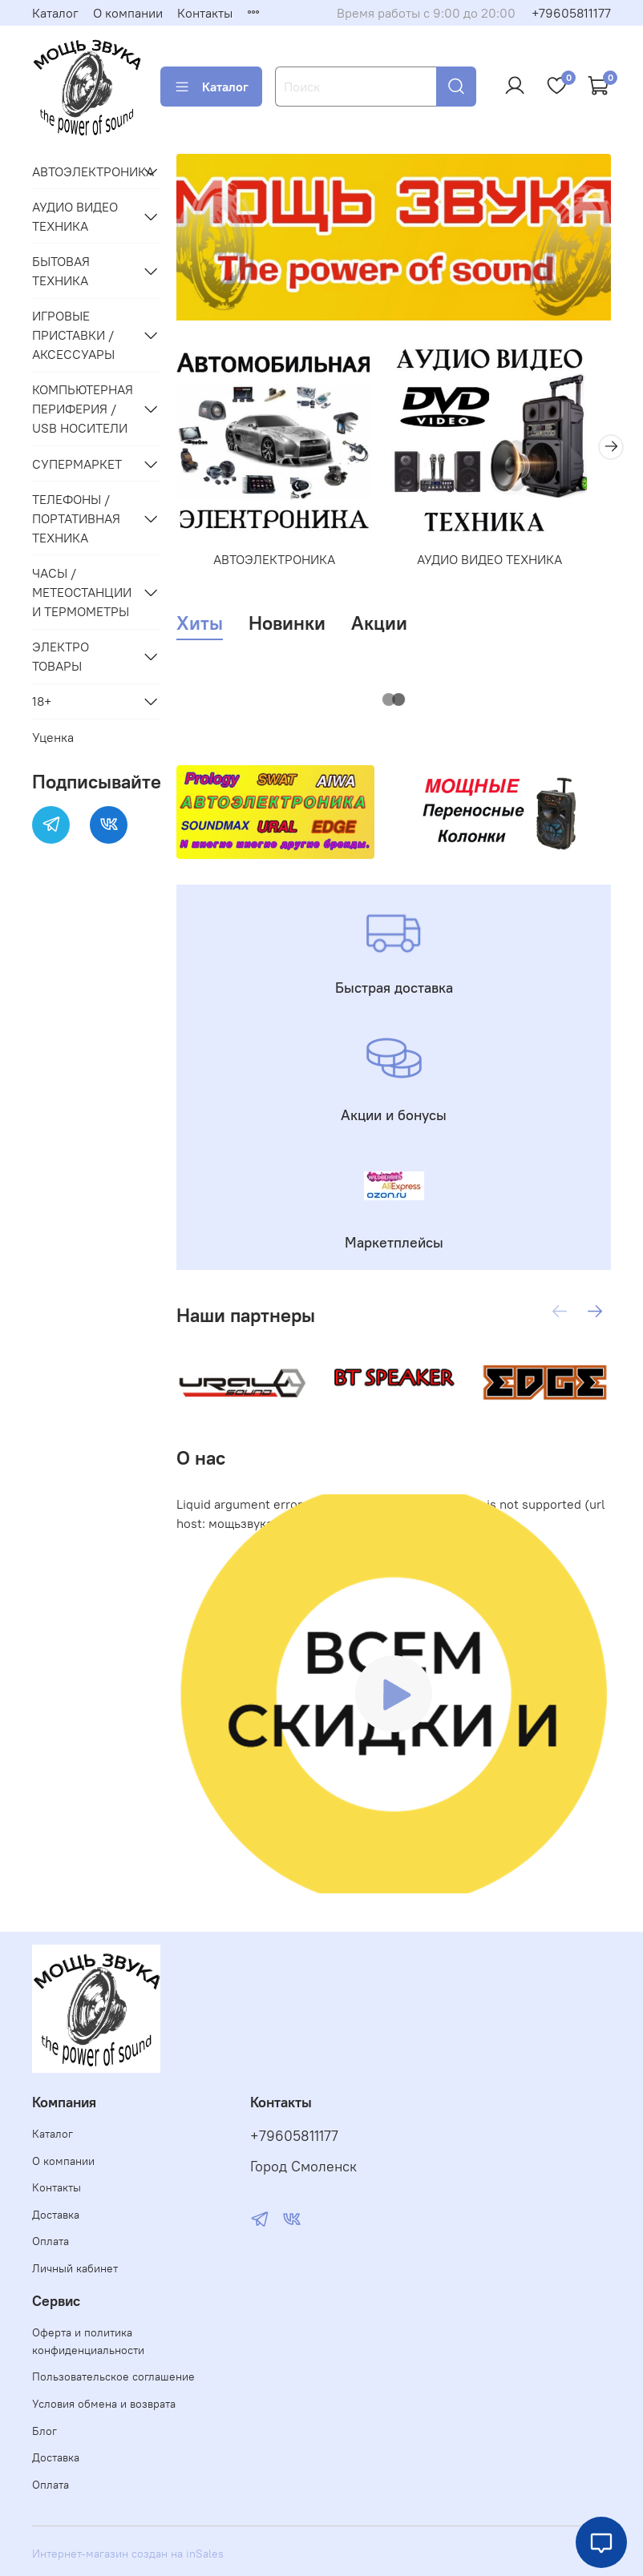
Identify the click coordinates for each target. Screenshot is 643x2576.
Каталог (55, 13)
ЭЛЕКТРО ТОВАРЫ (60, 656)
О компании (128, 13)
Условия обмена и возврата (104, 2404)
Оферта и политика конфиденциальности (88, 2341)
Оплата (50, 2241)
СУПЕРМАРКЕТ (77, 464)
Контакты (205, 13)
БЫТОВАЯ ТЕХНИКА (61, 270)
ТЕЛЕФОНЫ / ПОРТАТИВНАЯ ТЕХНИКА (76, 518)
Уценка (53, 737)
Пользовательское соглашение (113, 2376)
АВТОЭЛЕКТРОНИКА (281, 571)
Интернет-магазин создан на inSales (128, 2553)
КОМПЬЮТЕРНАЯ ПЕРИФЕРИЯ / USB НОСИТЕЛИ (82, 408)
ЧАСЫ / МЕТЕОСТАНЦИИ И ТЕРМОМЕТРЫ (81, 592)
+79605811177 (571, 13)
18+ (41, 701)
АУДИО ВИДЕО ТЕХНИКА (507, 571)
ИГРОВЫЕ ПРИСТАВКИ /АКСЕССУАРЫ (73, 335)
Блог (44, 2431)
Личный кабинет (75, 2268)
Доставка (55, 2214)
